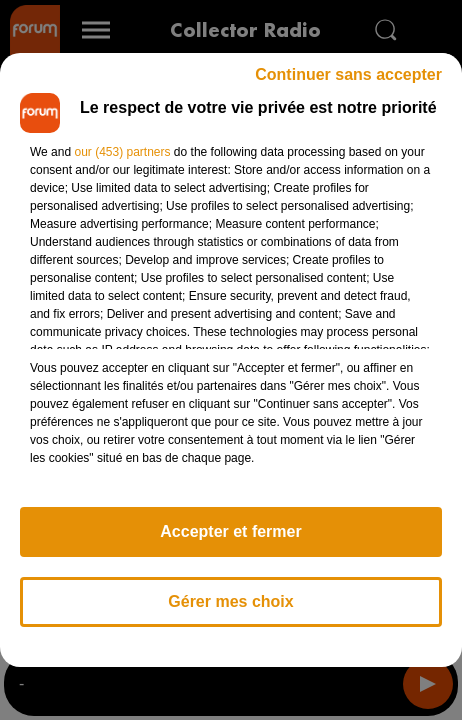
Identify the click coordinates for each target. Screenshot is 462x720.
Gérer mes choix (230, 601)
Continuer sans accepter (348, 74)
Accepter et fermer (230, 531)
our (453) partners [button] (122, 152)
